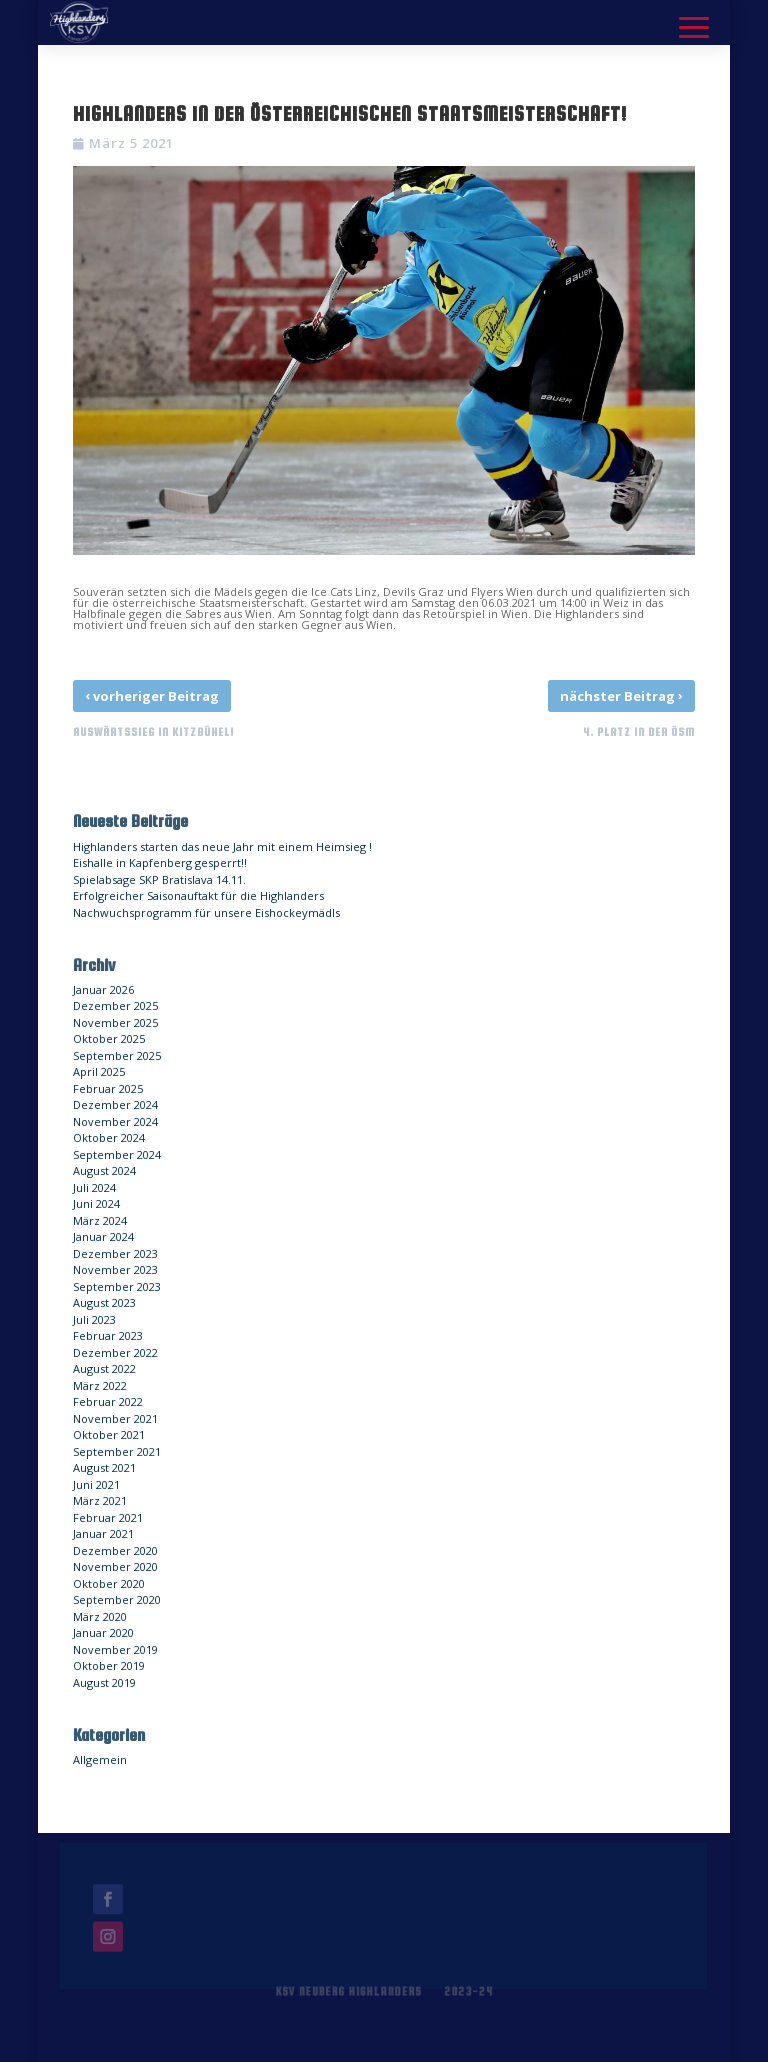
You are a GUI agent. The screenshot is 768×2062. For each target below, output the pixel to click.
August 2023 (104, 1302)
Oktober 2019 (109, 1665)
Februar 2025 (108, 1088)
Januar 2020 (103, 1632)
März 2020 (100, 1616)
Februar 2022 (108, 1401)
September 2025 (117, 1055)
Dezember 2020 (115, 1550)
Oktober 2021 (109, 1434)
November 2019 (115, 1649)
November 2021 (115, 1418)
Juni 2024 (96, 1203)
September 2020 (117, 1599)
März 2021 (100, 1500)
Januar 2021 (103, 1533)
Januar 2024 (103, 1236)
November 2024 (115, 1121)
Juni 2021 (96, 1484)
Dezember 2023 (115, 1253)
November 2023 (115, 1269)
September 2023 (117, 1286)
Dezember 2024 (115, 1104)
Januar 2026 (103, 989)
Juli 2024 (94, 1187)
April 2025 (99, 1071)
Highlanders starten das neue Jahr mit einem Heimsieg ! (222, 846)
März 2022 (100, 1385)
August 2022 (104, 1368)
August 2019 (104, 1682)
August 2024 (104, 1170)
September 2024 (117, 1154)
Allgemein (100, 1759)
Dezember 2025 (115, 1005)
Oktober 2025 (109, 1038)
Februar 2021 (108, 1517)
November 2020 (115, 1566)
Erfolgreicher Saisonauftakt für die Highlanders (198, 895)
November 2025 (115, 1022)
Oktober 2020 (109, 1583)
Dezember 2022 (115, 1352)
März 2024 (100, 1220)
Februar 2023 (108, 1335)
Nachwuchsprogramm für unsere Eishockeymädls (206, 912)
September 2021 (117, 1451)
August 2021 (104, 1467)
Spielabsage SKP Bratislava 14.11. (159, 879)
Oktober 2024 (109, 1137)
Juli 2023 (94, 1319)
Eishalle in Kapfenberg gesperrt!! (160, 862)
